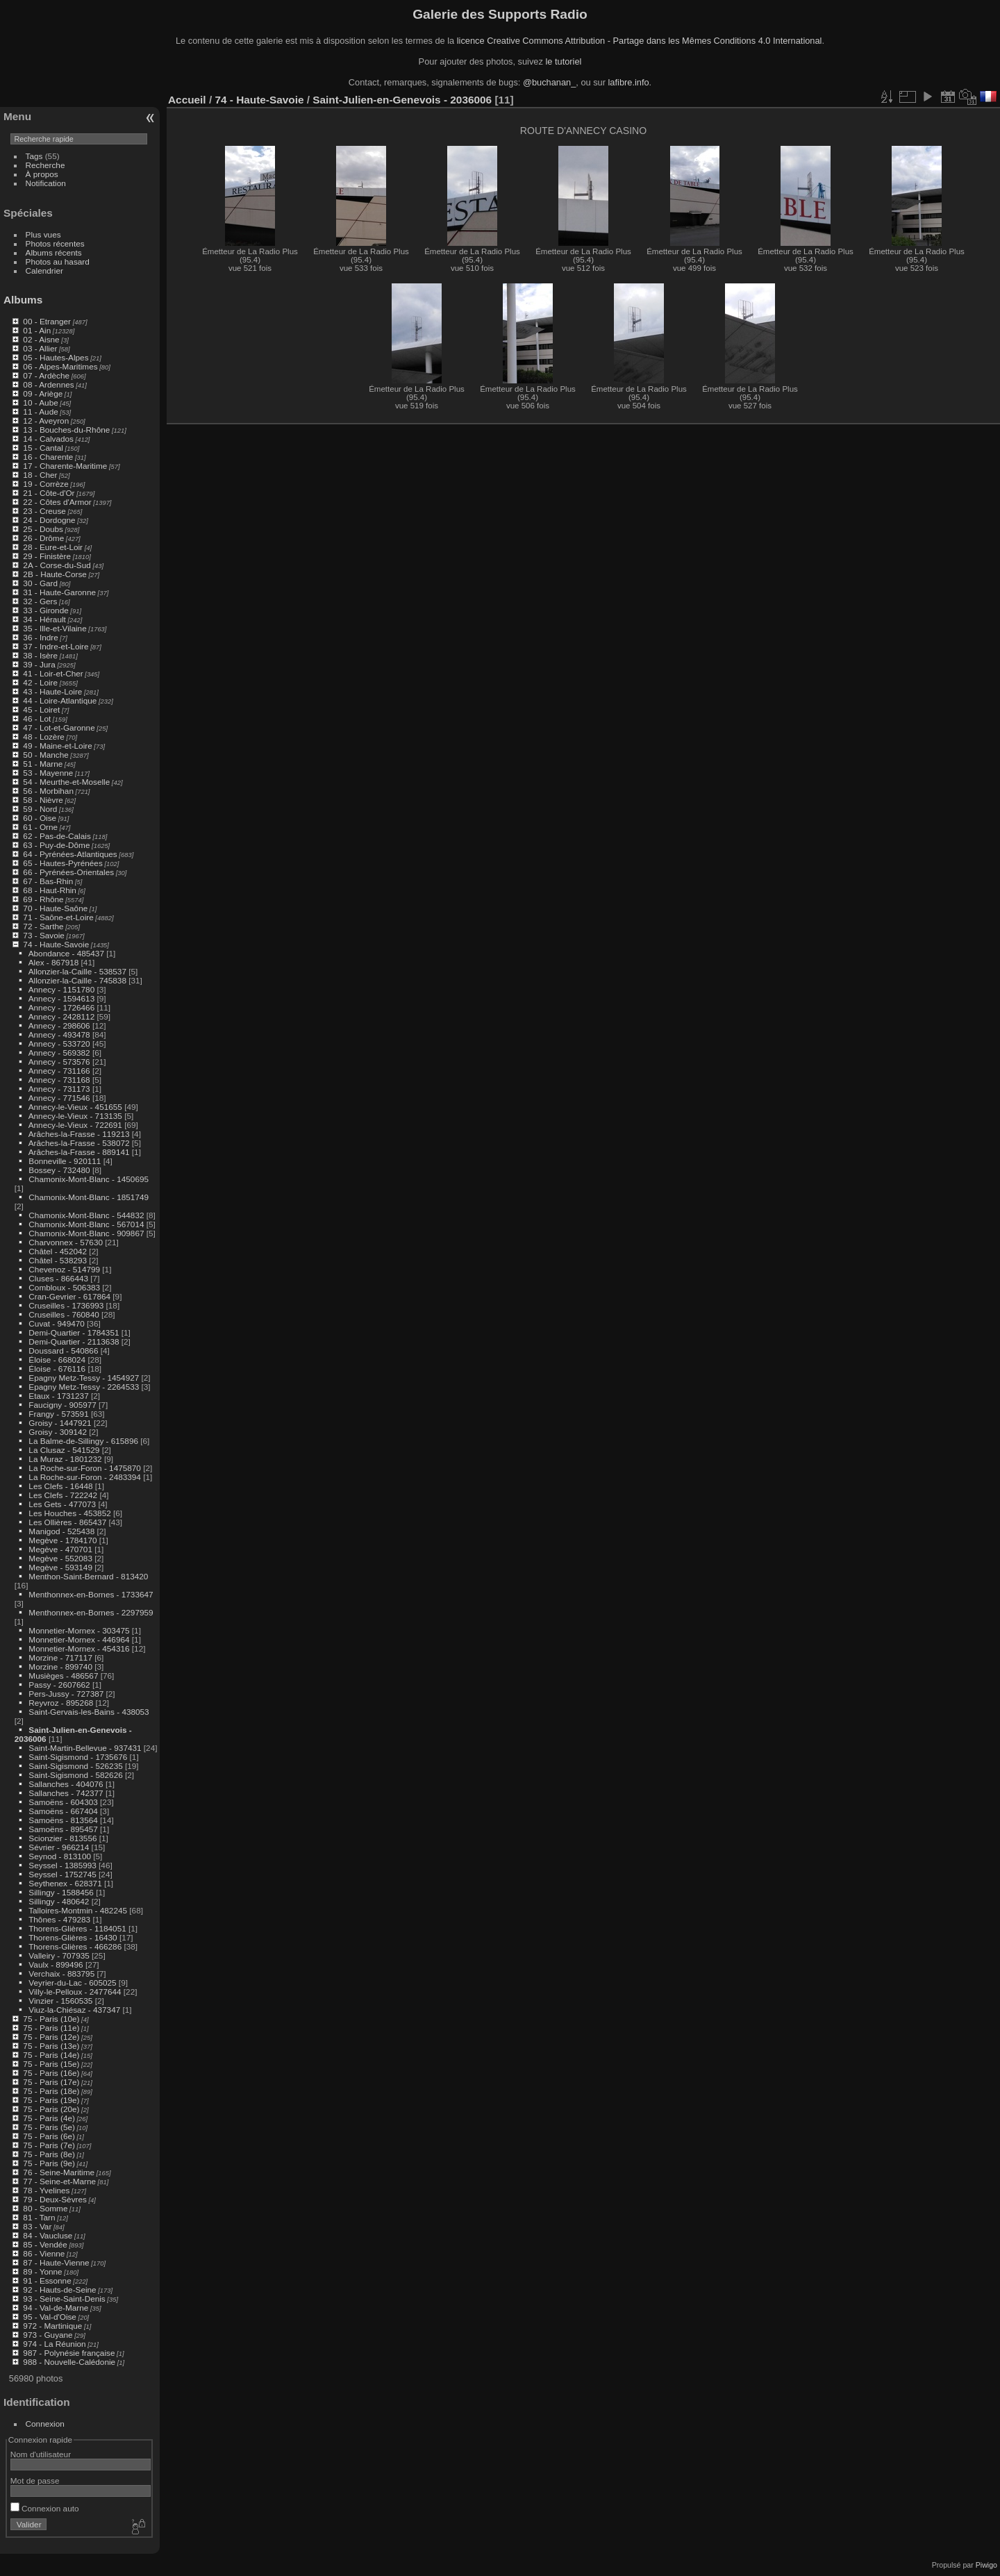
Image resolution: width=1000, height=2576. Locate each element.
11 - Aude (40, 411)
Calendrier (44, 270)
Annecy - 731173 (59, 1088)
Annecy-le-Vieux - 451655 (75, 1106)
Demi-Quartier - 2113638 (73, 1341)
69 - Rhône (43, 899)
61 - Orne (40, 826)
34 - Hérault (44, 619)
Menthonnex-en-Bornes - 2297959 (90, 1612)
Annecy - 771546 (59, 1097)
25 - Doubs (43, 528)
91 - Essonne (47, 2280)
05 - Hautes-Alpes (55, 357)
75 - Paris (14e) (51, 2054)
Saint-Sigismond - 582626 (75, 1774)
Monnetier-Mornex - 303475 (78, 1630)
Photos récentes (55, 243)
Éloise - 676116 (56, 1368)
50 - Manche (45, 754)
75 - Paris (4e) (49, 2117)
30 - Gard (40, 583)
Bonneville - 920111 (64, 1160)
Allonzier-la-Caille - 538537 (77, 971)
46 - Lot (37, 718)
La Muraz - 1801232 (64, 1458)
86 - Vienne (44, 2253)
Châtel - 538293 (57, 1260)
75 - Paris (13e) (51, 2045)
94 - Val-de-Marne (55, 2307)
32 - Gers (40, 601)
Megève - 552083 (60, 1558)
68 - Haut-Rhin (49, 890)
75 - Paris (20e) (51, 2108)
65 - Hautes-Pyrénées (62, 862)
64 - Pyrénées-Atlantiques (70, 853)
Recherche (45, 164)
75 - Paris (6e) (49, 2136)
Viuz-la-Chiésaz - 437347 (74, 2009)
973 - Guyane (47, 2334)
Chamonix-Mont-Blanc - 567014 (86, 1224)
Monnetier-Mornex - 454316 (78, 1648)
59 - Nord (40, 808)
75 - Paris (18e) (51, 2090)
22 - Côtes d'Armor (57, 501)
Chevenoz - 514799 (64, 1269)
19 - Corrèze (45, 483)
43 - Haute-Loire (52, 691)
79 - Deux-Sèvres (55, 2199)
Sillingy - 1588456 (61, 1892)
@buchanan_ (549, 82)
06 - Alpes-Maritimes (60, 366)
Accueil (187, 100)
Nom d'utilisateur (40, 2454)
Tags (34, 155)
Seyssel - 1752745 (62, 1874)
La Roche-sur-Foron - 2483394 (84, 1476)
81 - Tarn (39, 2217)
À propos (42, 173)
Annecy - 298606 (59, 1025)
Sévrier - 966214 (58, 1847)
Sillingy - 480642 (58, 1901)
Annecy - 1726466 (61, 1007)
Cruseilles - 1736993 (65, 1305)
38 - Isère (40, 655)
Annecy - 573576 (59, 1061)
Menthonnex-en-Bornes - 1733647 (90, 1594)
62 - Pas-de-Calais (56, 835)
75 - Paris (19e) (51, 2099)
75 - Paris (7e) (49, 2145)
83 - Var (37, 2226)
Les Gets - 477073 (62, 1504)
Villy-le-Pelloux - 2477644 (74, 1991)
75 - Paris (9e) (49, 2163)
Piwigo (986, 2565)
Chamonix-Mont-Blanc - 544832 (86, 1215)
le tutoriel (563, 61)
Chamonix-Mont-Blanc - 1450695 (88, 1178)
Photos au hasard (58, 261)
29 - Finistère (47, 555)
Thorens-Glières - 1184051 (77, 1928)
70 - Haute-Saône (55, 908)
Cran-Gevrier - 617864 (69, 1296)
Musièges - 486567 (63, 1675)
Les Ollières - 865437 (67, 1522)
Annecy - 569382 (59, 1052)
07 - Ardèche (46, 375)
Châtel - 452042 (57, 1251)
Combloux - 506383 (64, 1287)
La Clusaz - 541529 (63, 1449)
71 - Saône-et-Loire (58, 917)
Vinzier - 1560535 (60, 2000)
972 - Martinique (52, 2325)
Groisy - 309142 (57, 1431)
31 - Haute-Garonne (59, 592)
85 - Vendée (45, 2244)
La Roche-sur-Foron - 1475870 (84, 1467)
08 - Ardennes (48, 384)
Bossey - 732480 (59, 1169)
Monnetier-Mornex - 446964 (78, 1639)
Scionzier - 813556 (62, 1838)
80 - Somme (45, 2208)
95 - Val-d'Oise (49, 2316)
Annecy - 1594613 (61, 998)
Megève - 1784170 (62, 1540)
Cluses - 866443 (58, 1278)
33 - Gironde (45, 610)
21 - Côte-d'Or (48, 492)
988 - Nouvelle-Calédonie (69, 2361)
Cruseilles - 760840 (63, 1314)
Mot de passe (35, 2480)
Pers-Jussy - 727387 (65, 1693)
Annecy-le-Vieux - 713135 (75, 1115)
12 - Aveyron (46, 420)
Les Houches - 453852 (69, 1513)
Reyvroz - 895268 (60, 1702)
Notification (46, 183)
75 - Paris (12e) (51, 2036)
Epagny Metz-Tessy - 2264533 (83, 1386)
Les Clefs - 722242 (62, 1494)
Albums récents (54, 252)
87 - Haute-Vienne (56, 2262)
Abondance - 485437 (66, 953)
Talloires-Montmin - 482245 (77, 1910)
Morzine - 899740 (60, 1666)
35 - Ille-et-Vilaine (54, 628)
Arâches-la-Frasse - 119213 (79, 1133)
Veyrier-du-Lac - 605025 (72, 1982)
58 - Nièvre (43, 799)
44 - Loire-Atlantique (60, 700)
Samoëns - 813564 (62, 1820)
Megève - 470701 (60, 1549)
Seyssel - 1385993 (62, 1865)
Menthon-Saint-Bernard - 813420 (88, 1576)
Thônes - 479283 (59, 1919)
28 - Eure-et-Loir (53, 546)
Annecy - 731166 (59, 1070)
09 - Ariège (42, 393)
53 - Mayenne (48, 772)
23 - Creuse (44, 510)
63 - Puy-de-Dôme (56, 844)
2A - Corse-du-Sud (56, 565)
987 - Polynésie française (69, 2352)
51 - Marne (42, 763)
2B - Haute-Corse (55, 574)
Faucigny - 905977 (62, 1404)
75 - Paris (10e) (51, 2018)
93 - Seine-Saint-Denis (64, 2298)
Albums (22, 300)
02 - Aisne (41, 339)
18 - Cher (40, 474)
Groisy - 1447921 (59, 1422)
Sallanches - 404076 (65, 1783)
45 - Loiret (41, 709)
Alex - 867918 (53, 962)
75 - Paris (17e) (51, 2081)
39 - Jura (39, 664)
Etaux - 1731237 (58, 1395)
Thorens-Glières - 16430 (72, 1937)
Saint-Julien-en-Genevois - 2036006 (402, 100)
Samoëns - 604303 (62, 1801)
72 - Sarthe (43, 926)
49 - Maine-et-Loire (57, 745)
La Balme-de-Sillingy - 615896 (83, 1440)
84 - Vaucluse (47, 2235)
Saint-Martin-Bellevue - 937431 (84, 1747)
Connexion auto (44, 2508)
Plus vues (43, 234)
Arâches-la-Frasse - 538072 (79, 1142)
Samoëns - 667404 (62, 1810)
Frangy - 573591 (58, 1413)
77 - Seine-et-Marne (59, 2181)
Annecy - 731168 (59, 1079)
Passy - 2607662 (59, 1684)
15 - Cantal (43, 447)
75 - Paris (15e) (51, 2063)
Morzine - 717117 (60, 1657)
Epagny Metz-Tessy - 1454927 (83, 1377)
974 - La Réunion (54, 2343)
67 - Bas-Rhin (48, 881)
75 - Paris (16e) (51, 2072)
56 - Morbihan (48, 790)
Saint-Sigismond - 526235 (75, 1765)
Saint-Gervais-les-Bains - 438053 (88, 1711)
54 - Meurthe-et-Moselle (66, 781)
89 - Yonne (42, 2271)
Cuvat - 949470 (56, 1323)
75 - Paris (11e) (51, 2027)
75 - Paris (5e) (49, 2127)
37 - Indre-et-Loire (55, 646)
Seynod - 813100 (59, 1856)
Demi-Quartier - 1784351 (73, 1332)
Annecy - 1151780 (61, 989)
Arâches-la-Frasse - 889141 (79, 1151)
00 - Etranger (47, 321)
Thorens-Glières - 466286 (75, 1946)
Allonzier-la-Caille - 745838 (77, 980)
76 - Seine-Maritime (58, 2172)
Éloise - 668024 (56, 1359)
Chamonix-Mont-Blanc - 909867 (86, 1233)
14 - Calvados (48, 438)
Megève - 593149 (60, 1567)
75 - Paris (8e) (49, 2154)
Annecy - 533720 (59, 1043)
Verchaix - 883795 (61, 1973)
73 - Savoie (44, 935)
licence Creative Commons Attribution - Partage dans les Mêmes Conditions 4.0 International (639, 40)
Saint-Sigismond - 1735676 (77, 1756)
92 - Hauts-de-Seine (59, 2289)
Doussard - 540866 (63, 1350)
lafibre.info (628, 82)
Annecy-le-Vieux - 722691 (75, 1124)
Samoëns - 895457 (62, 1829)
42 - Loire (40, 682)
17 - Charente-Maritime (65, 465)
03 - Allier (40, 348)
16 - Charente (48, 456)
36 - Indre (40, 637)
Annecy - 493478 (59, 1034)
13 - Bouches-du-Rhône (66, 429)
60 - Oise (39, 817)
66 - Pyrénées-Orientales (68, 871)
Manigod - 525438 (61, 1531)
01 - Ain (37, 330)
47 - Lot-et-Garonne (58, 727)
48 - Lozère (44, 736)
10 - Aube (40, 402)
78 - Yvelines (46, 2190)
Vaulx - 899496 (55, 1964)
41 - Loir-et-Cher (53, 673)
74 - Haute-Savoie (56, 944)
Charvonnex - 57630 (65, 1242)
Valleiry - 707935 (58, 1955)
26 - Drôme (43, 537)
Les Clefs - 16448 (60, 1485)
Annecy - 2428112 (61, 1016)
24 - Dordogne (49, 519)
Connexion (45, 2423)
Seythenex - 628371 (64, 1883)
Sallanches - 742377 (65, 1792)
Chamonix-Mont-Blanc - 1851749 (88, 1197)
